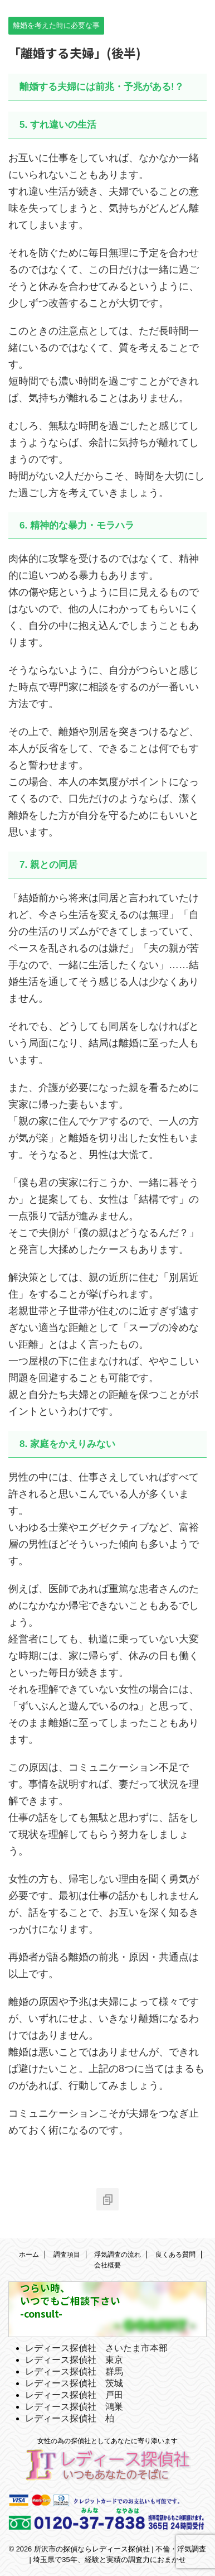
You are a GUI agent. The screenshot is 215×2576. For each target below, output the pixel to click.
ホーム (29, 2254)
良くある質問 (175, 2254)
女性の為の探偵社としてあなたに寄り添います (107, 2441)
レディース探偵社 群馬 (74, 2371)
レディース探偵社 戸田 (74, 2395)
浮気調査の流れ (117, 2254)
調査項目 (66, 2254)
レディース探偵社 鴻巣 (74, 2406)
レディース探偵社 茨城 (74, 2383)
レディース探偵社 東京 (74, 2359)
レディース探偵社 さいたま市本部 (96, 2348)
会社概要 (107, 2265)
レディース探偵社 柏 (69, 2418)
